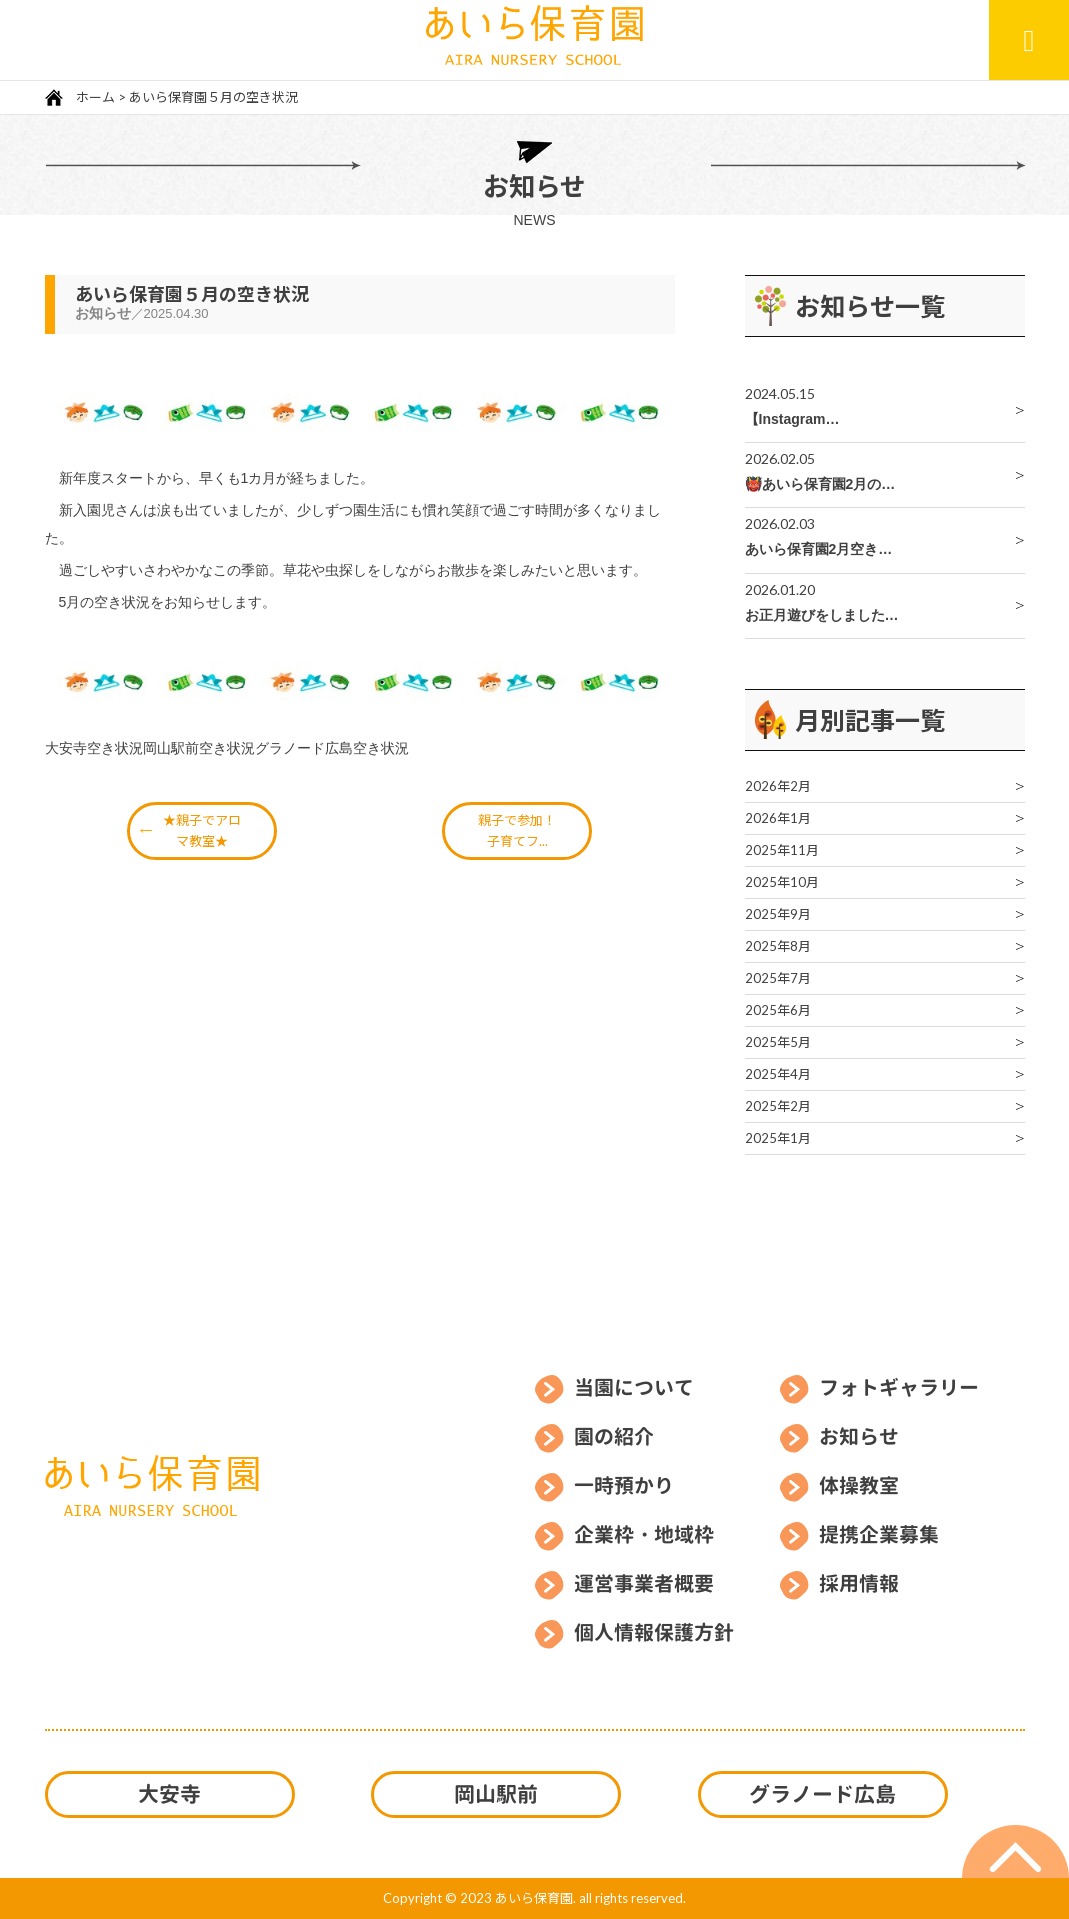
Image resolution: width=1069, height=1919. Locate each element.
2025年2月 (778, 1106)
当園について (634, 1387)
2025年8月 (778, 946)
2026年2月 (778, 786)
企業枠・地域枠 (644, 1534)
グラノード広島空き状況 (332, 748)
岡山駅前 (496, 1794)
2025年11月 (782, 850)
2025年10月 (782, 882)
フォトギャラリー (899, 1387)
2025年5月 (778, 1042)
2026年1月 (778, 818)
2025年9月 (778, 914)
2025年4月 (778, 1074)
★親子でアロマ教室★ (202, 830)
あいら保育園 (534, 1898)
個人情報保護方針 (654, 1632)
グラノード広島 (822, 1794)
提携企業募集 (879, 1534)
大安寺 (169, 1794)
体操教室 (859, 1485)
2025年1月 (778, 1138)
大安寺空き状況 (94, 748)
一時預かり (624, 1485)
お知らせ (859, 1436)
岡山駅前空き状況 (199, 748)
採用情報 (859, 1583)
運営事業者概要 (644, 1583)
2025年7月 (778, 978)
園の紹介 (614, 1436)
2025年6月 (778, 1010)
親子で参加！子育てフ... (517, 830)
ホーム (94, 97)
